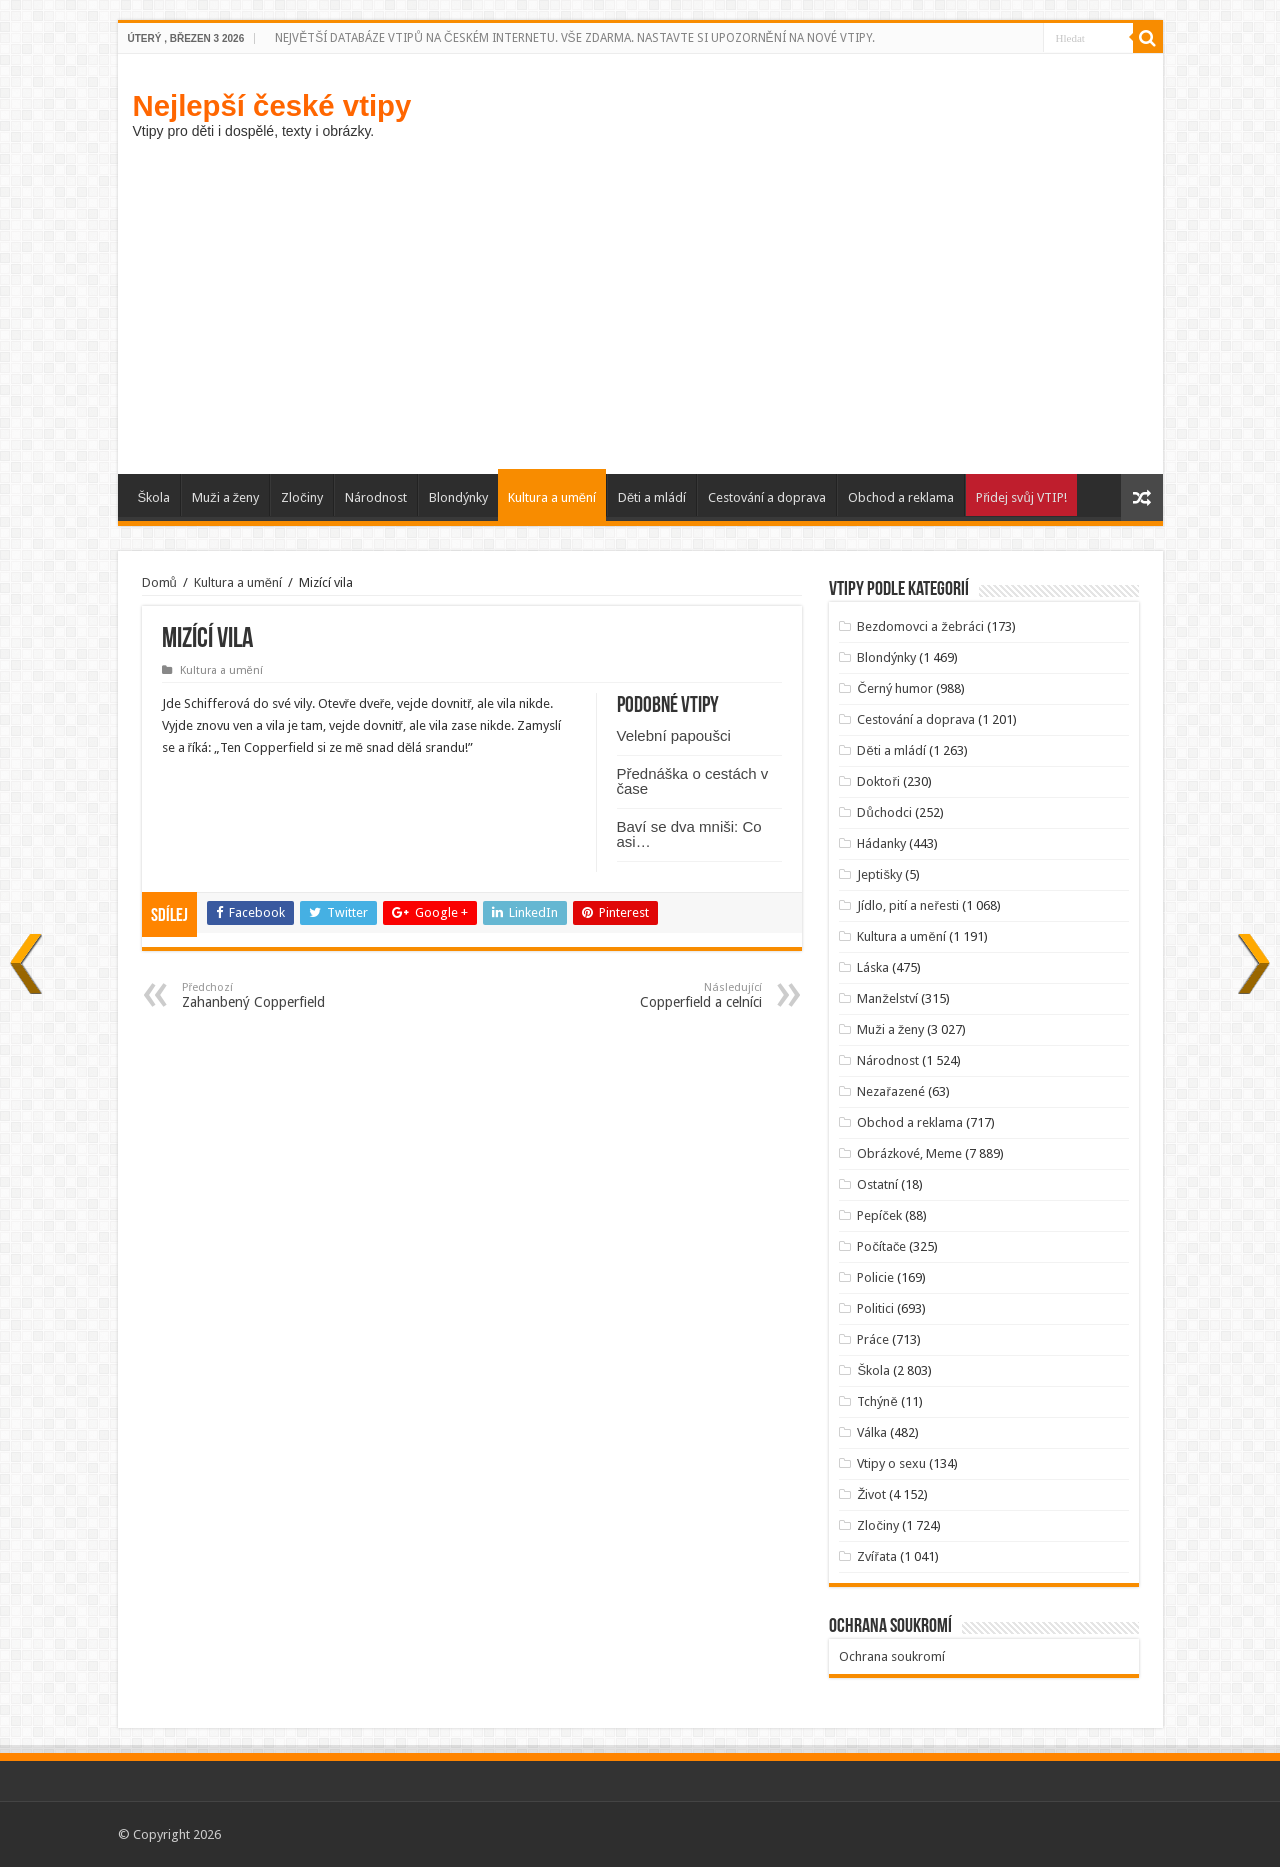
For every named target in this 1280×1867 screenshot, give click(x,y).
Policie (875, 1277)
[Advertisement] (640, 304)
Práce (873, 1339)
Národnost (376, 497)
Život (871, 1494)
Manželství (887, 998)
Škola (154, 497)
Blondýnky (458, 497)
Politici (875, 1308)
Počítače (881, 1246)
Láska (873, 967)
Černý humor (894, 688)
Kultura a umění (552, 497)
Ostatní (877, 1184)
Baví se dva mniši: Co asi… (689, 834)
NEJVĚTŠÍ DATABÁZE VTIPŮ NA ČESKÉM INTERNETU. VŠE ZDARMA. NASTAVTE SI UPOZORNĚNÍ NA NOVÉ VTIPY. (574, 38)
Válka (872, 1432)
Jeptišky (879, 874)
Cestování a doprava (767, 497)
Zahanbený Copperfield (284, 995)
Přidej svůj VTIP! (1021, 497)
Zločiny (302, 497)
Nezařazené (890, 1091)
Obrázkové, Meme (909, 1153)
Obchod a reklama (901, 497)
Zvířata (876, 1556)
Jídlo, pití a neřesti (907, 905)
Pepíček (879, 1215)
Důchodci (884, 812)
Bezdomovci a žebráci (920, 626)
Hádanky (881, 843)
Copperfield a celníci (659, 995)
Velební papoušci (674, 735)
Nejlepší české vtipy (272, 105)
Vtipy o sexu (891, 1463)
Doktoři (878, 781)
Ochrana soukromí (892, 1656)
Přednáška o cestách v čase (693, 781)
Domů (159, 582)
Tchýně (877, 1401)
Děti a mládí (652, 497)
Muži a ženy (225, 497)
